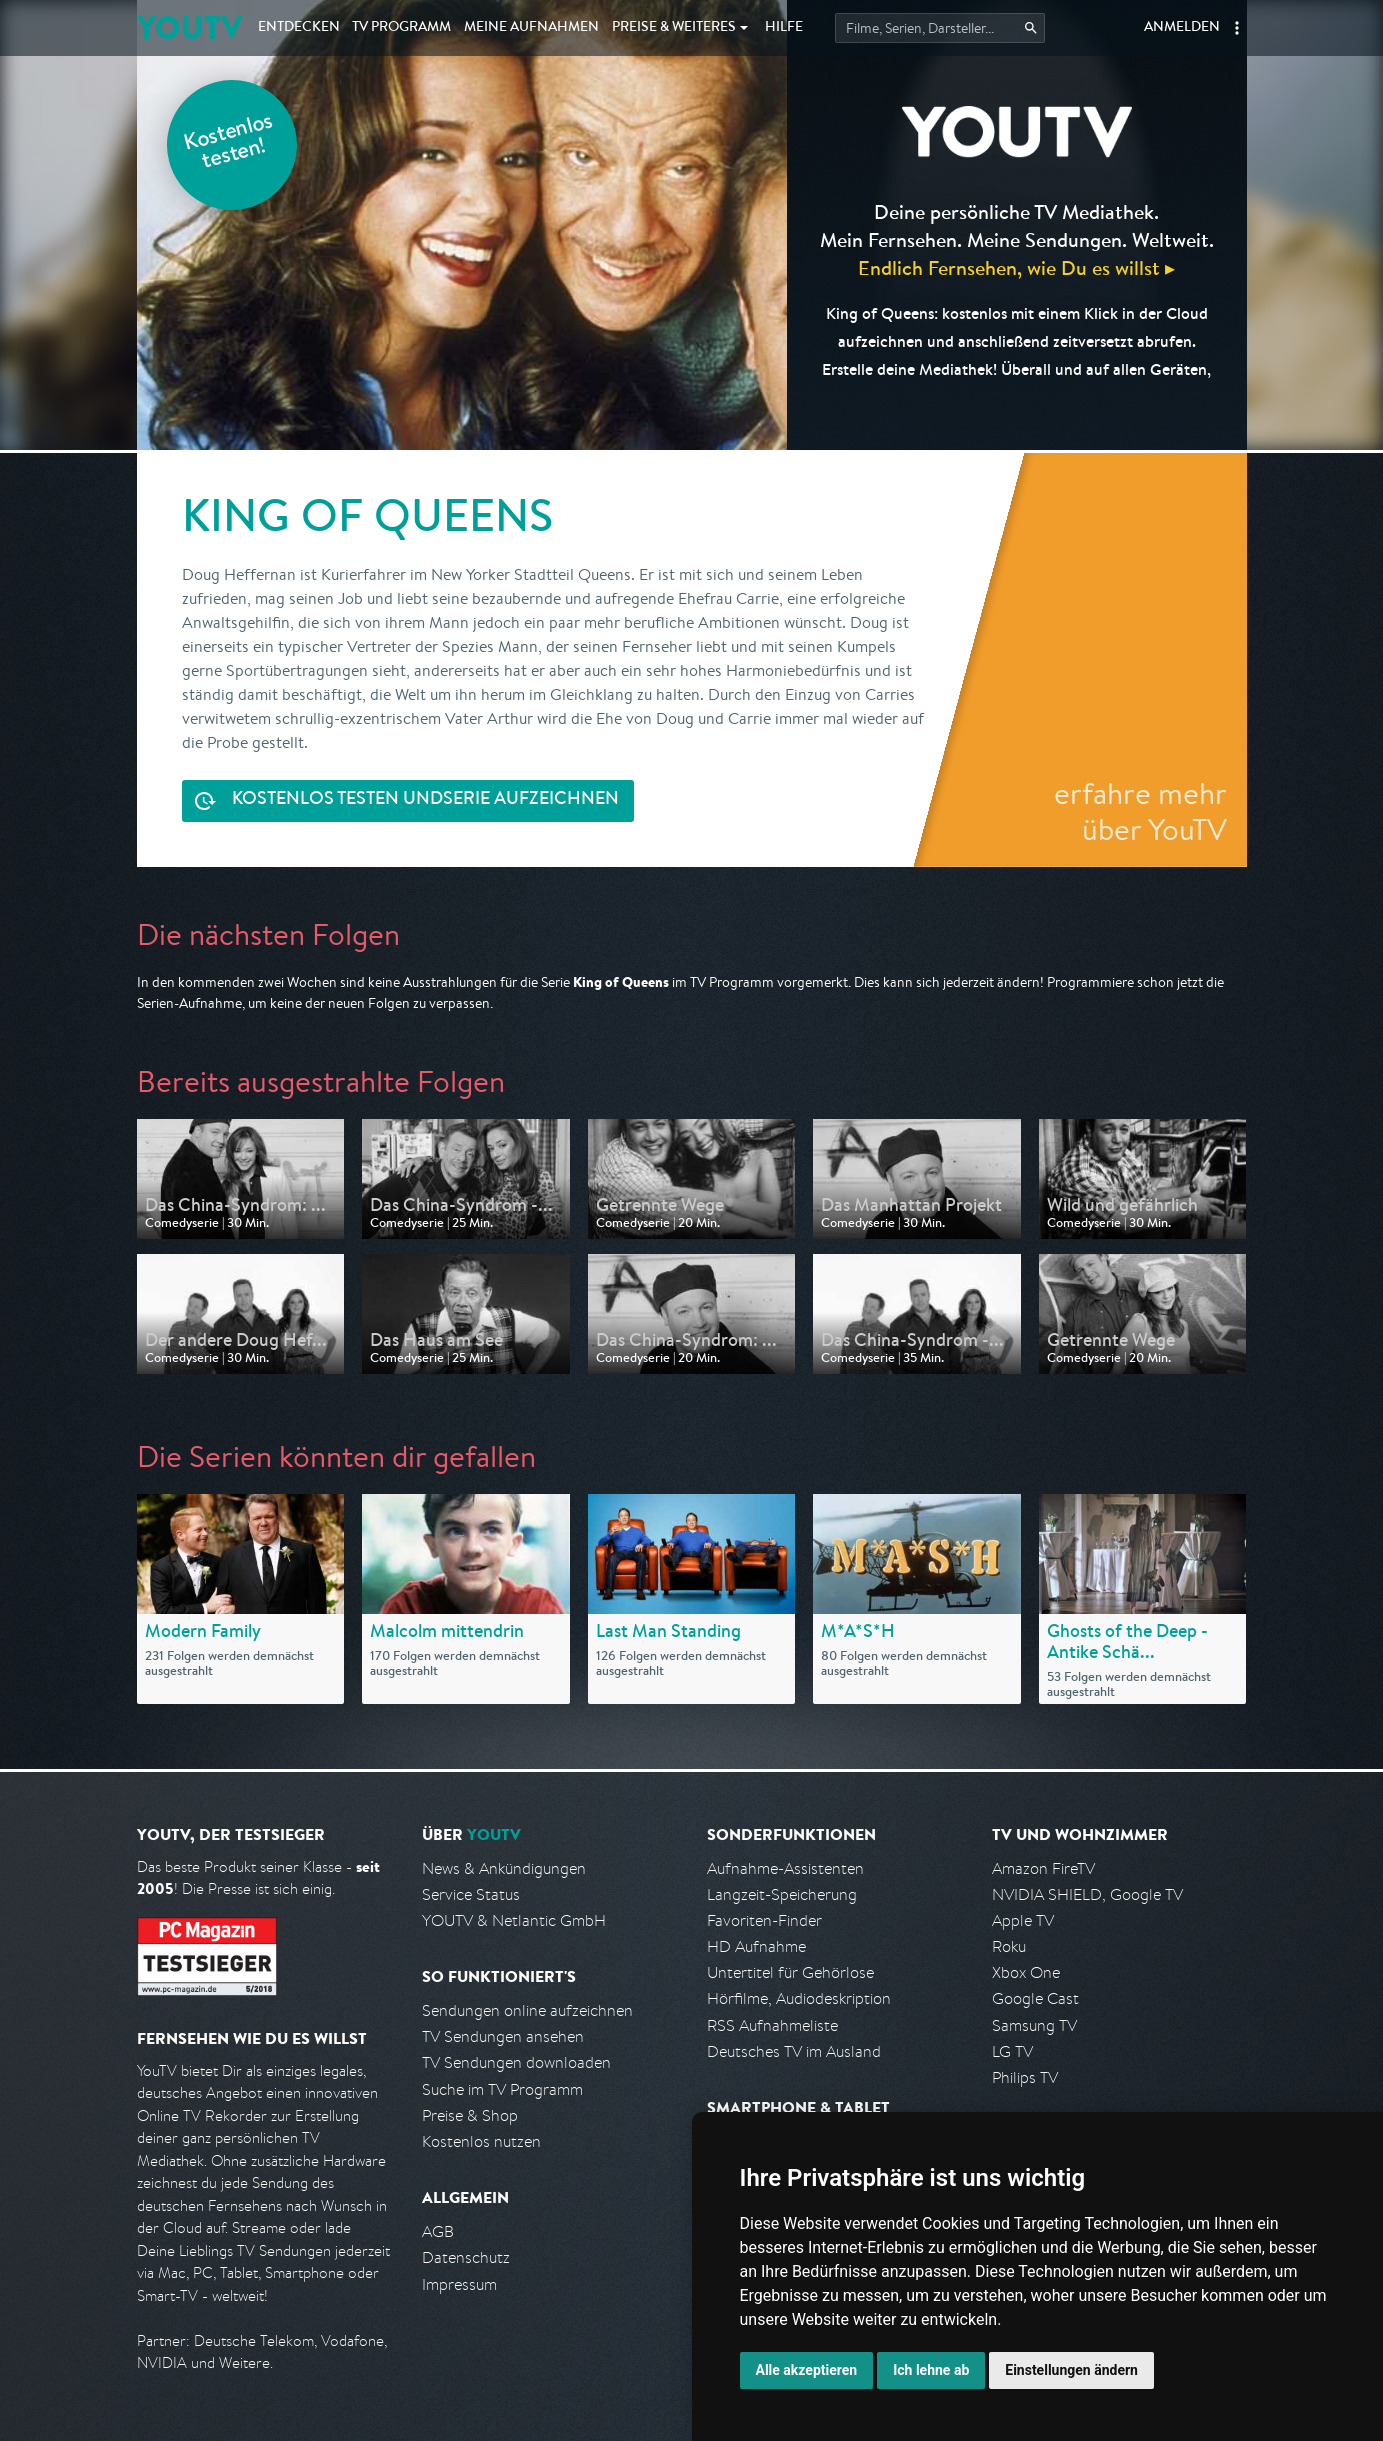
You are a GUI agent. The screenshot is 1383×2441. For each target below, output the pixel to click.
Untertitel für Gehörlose (790, 1972)
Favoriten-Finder (764, 1920)
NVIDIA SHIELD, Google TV (1087, 1894)
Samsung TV (1034, 2025)
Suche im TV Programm (502, 2089)
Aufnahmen (531, 28)
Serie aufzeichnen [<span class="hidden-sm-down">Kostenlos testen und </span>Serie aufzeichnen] (425, 800)
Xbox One (1026, 1972)
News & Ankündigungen (504, 1868)
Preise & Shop (470, 2115)
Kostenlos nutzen (481, 2141)
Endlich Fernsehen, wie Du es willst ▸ (1016, 267)
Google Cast (1035, 1998)
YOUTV (189, 27)
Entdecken (299, 28)
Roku (1009, 1946)
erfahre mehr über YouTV (1140, 811)
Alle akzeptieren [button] (807, 2370)
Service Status (471, 1894)
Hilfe (784, 28)
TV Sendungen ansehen (503, 2036)
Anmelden (1182, 28)
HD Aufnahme (756, 1946)
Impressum (459, 2284)
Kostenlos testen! (229, 143)
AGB (438, 2231)
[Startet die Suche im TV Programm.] (940, 28)
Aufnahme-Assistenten (785, 1868)
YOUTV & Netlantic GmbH (514, 1920)
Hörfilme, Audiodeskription (799, 1998)
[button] (1237, 28)
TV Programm (401, 28)
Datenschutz (466, 2257)
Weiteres (674, 28)
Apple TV (1023, 1920)
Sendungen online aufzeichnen (527, 2010)
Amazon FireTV (1043, 1868)
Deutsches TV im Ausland (794, 2051)
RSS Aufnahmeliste (772, 2025)
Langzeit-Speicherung (782, 1894)
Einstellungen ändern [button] (1071, 2370)
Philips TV (1025, 2077)
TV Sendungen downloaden (516, 2062)
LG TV (1012, 2051)
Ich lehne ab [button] (931, 2370)
